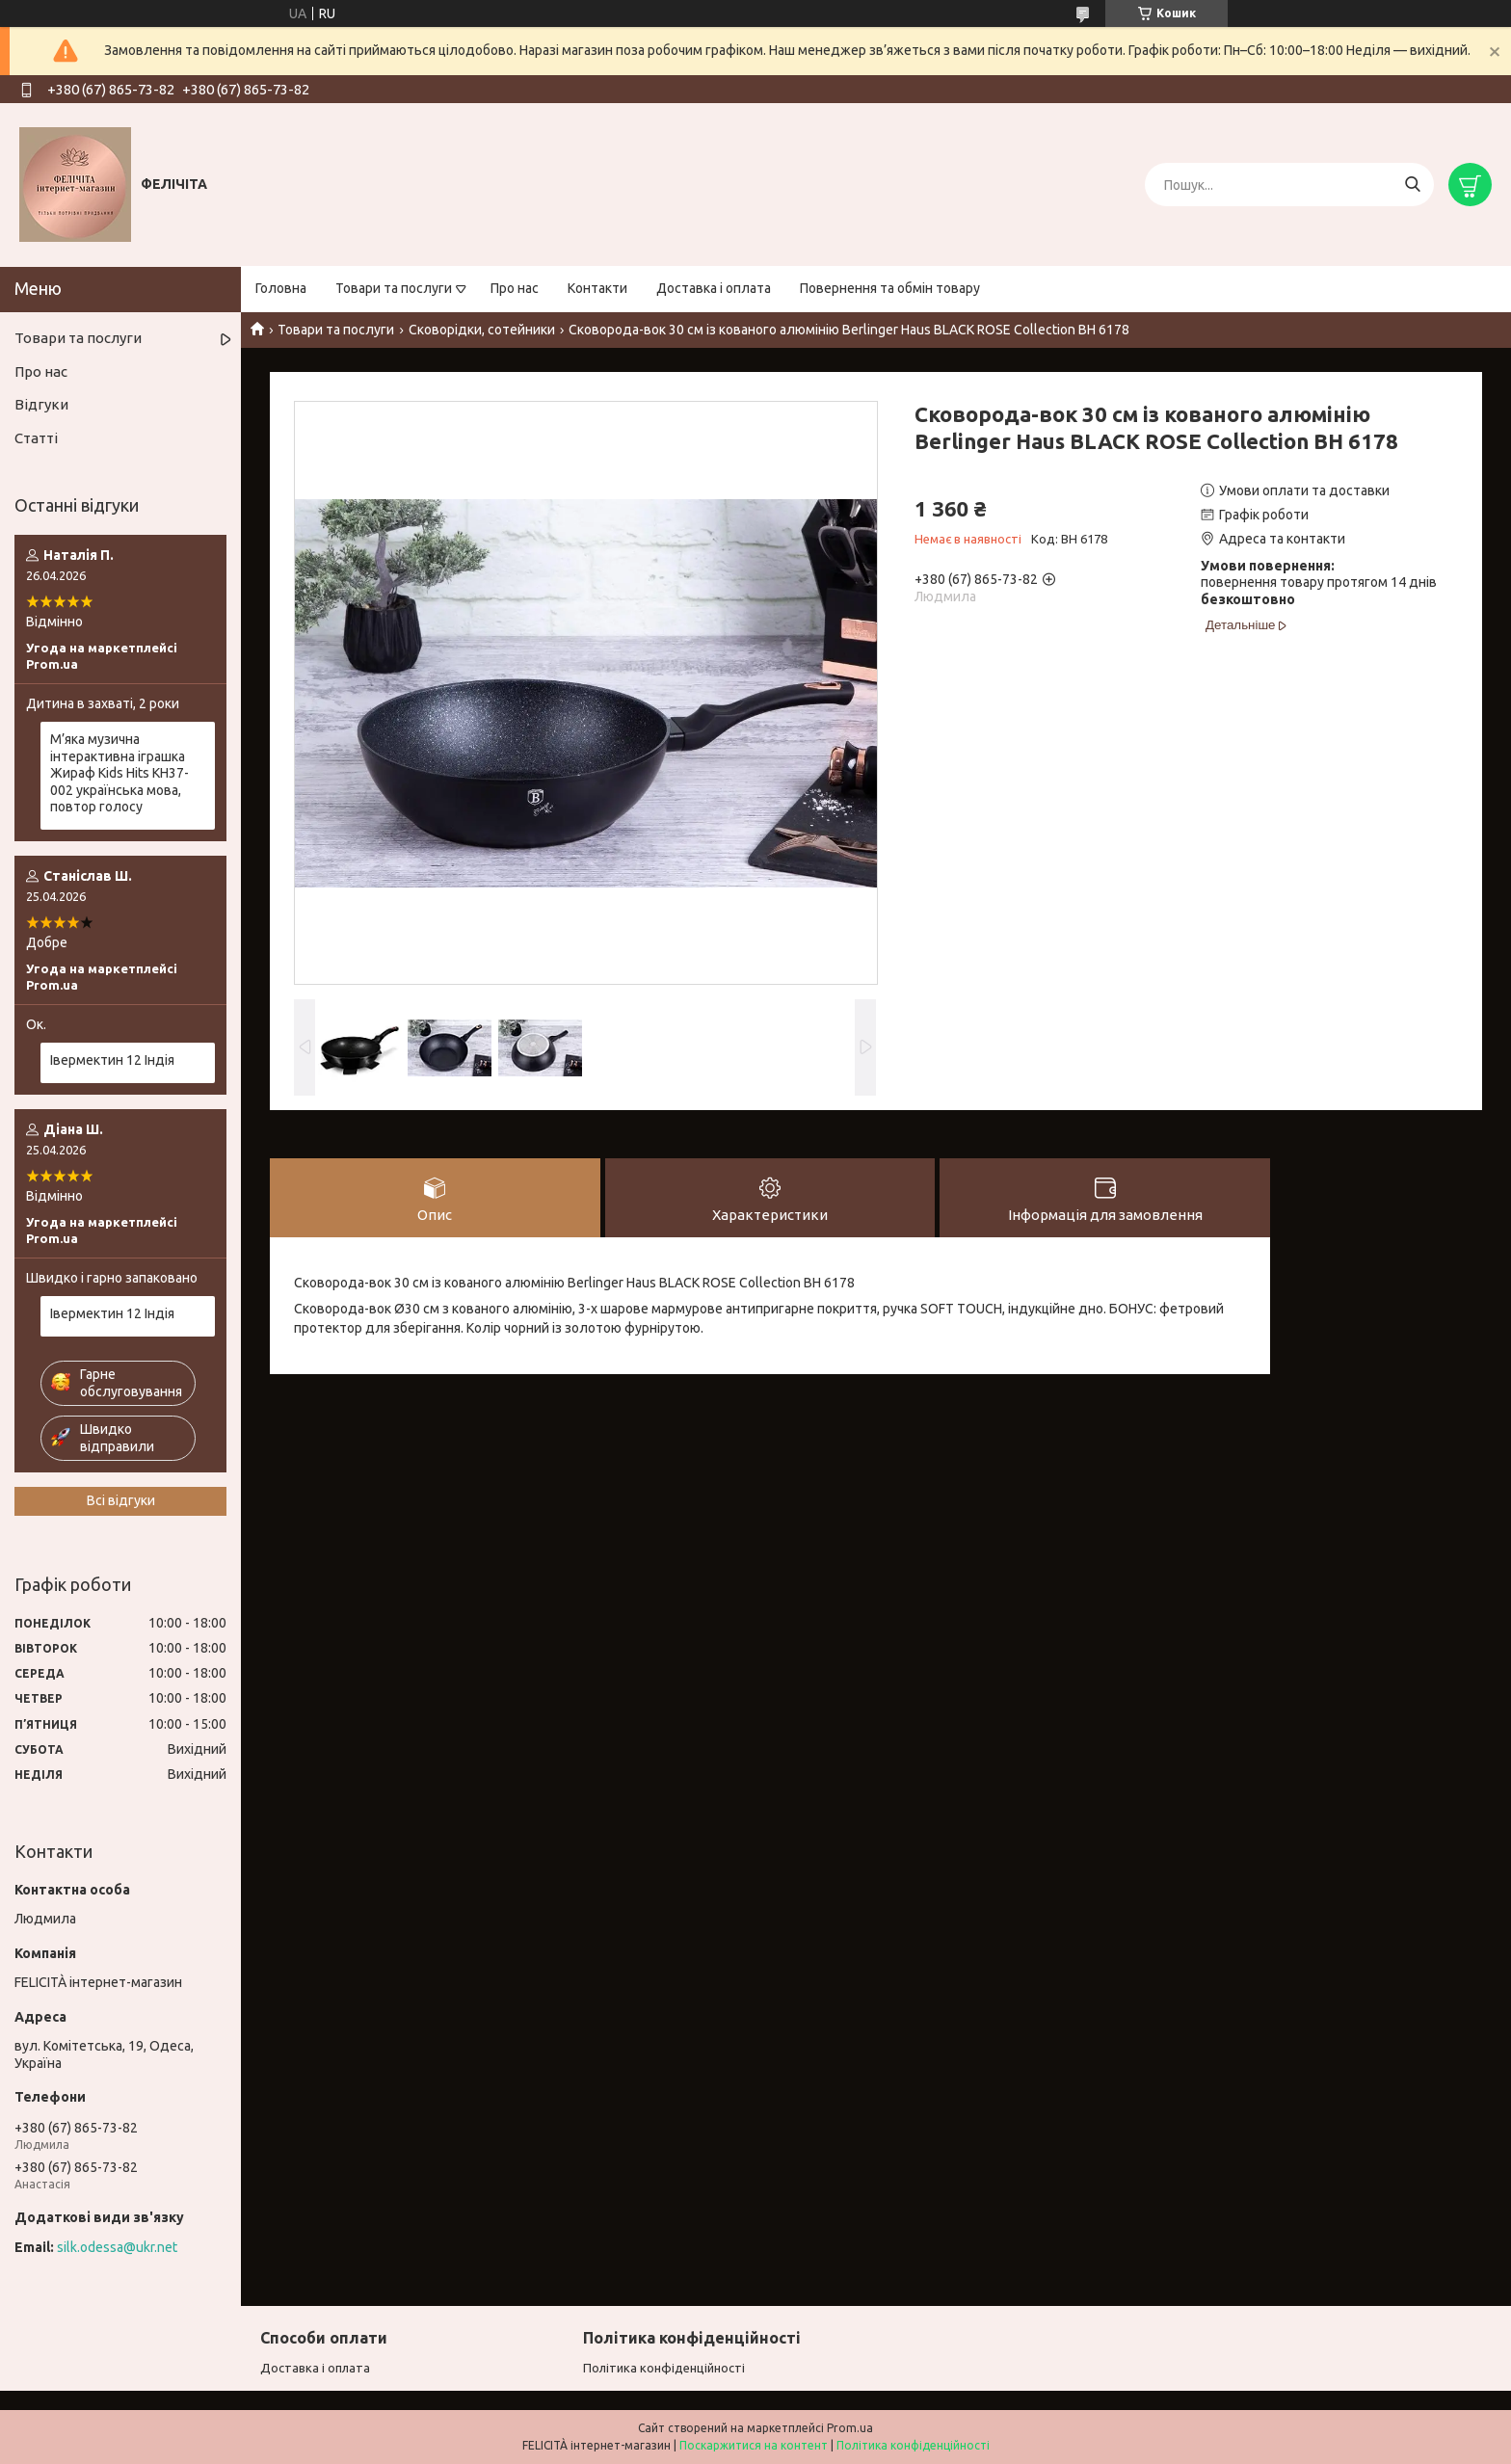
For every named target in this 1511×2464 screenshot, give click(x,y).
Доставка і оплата (713, 288)
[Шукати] (1412, 184)
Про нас (514, 288)
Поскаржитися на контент (753, 2445)
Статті (36, 438)
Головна (280, 288)
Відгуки (41, 404)
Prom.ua (850, 2428)
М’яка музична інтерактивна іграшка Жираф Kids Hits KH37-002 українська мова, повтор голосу (119, 772)
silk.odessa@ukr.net (117, 2247)
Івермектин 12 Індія (112, 1060)
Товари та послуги (393, 288)
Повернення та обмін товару (890, 288)
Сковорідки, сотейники (482, 329)
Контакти (597, 288)
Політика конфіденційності (664, 2367)
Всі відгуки (121, 1500)
